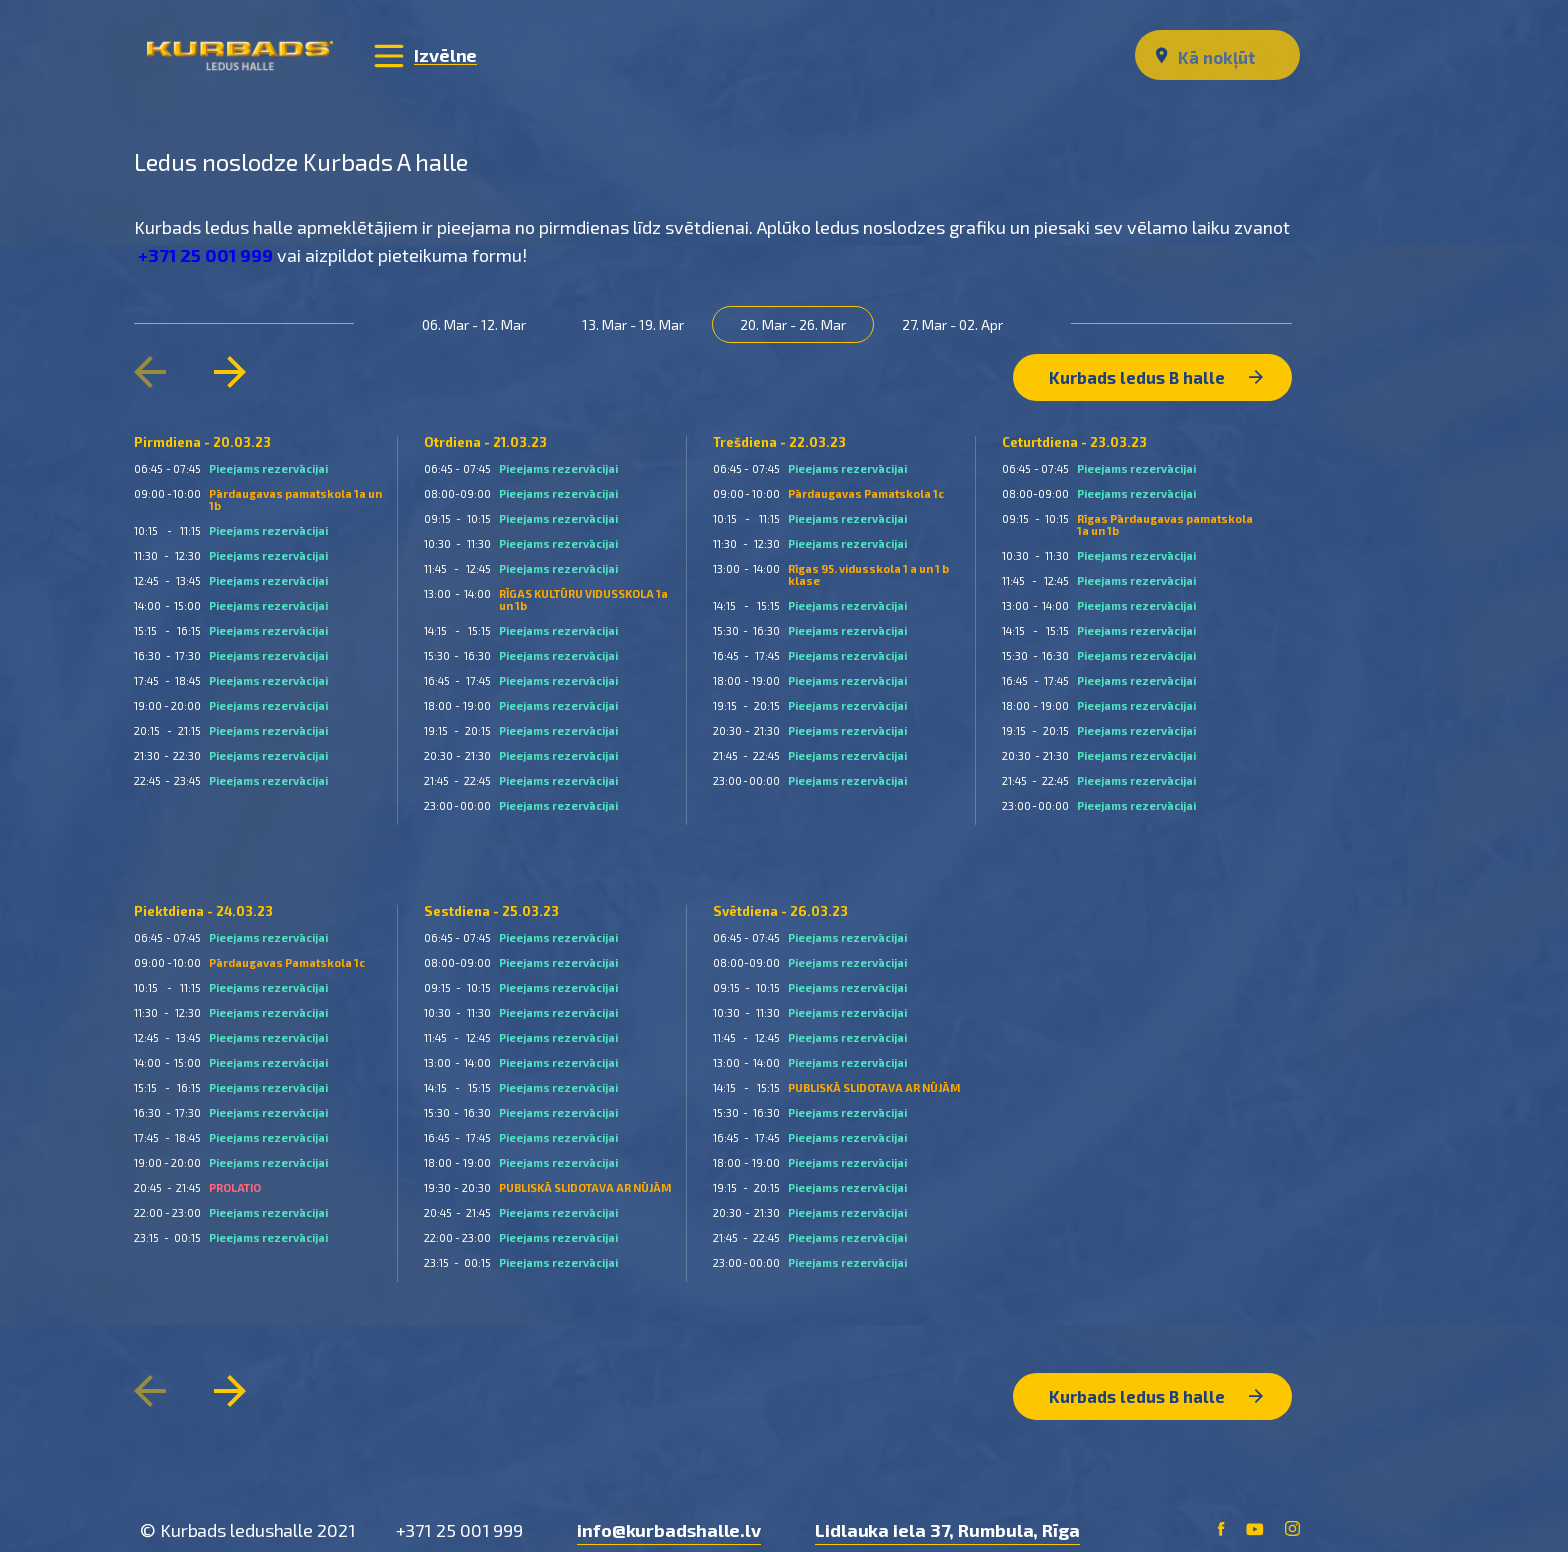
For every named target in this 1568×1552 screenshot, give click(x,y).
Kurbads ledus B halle (1154, 366)
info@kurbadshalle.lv (669, 1512)
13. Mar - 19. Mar (641, 322)
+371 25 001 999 (211, 253)
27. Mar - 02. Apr (960, 322)
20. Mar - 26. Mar (801, 322)
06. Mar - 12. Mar (482, 322)
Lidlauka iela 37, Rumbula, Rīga (947, 1512)
